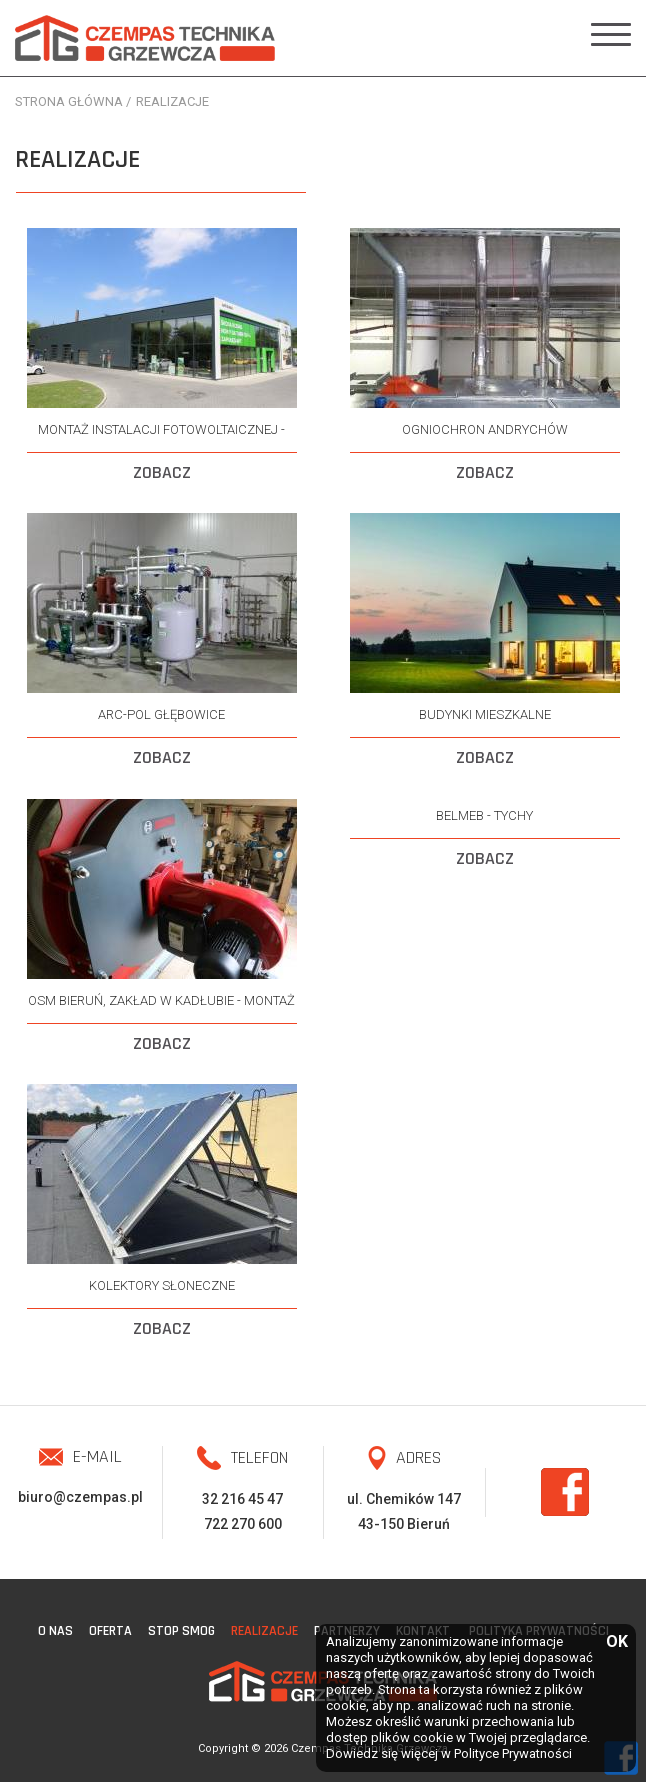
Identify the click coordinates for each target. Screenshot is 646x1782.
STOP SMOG (181, 1631)
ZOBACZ (162, 472)
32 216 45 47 (242, 1499)
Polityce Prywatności (513, 1753)
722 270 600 (243, 1524)
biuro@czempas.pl (80, 1497)
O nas (55, 1631)
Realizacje (264, 1631)
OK (616, 1642)
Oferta (110, 1631)
